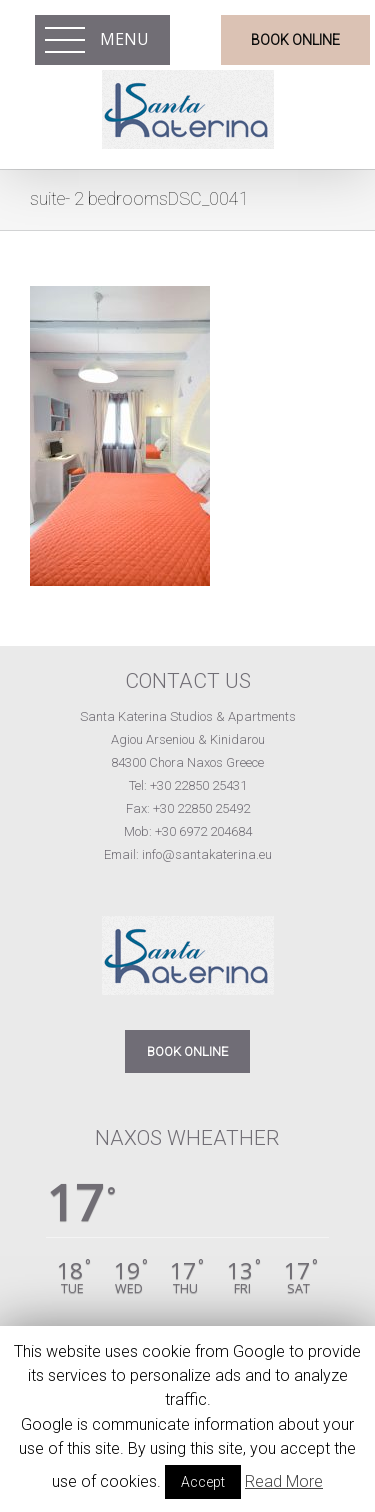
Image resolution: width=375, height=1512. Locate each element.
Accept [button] (203, 1482)
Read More (284, 1481)
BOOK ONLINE (187, 1051)
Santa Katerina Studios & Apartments (188, 716)
